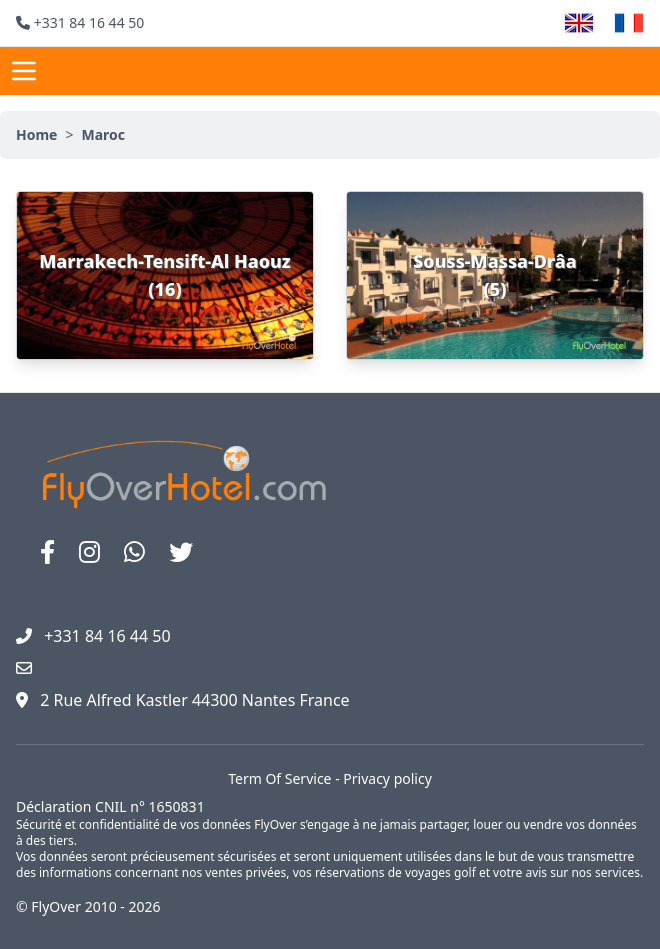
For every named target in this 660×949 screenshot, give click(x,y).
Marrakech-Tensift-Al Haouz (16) (165, 275)
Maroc (103, 134)
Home (36, 134)
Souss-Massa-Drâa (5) (495, 275)
